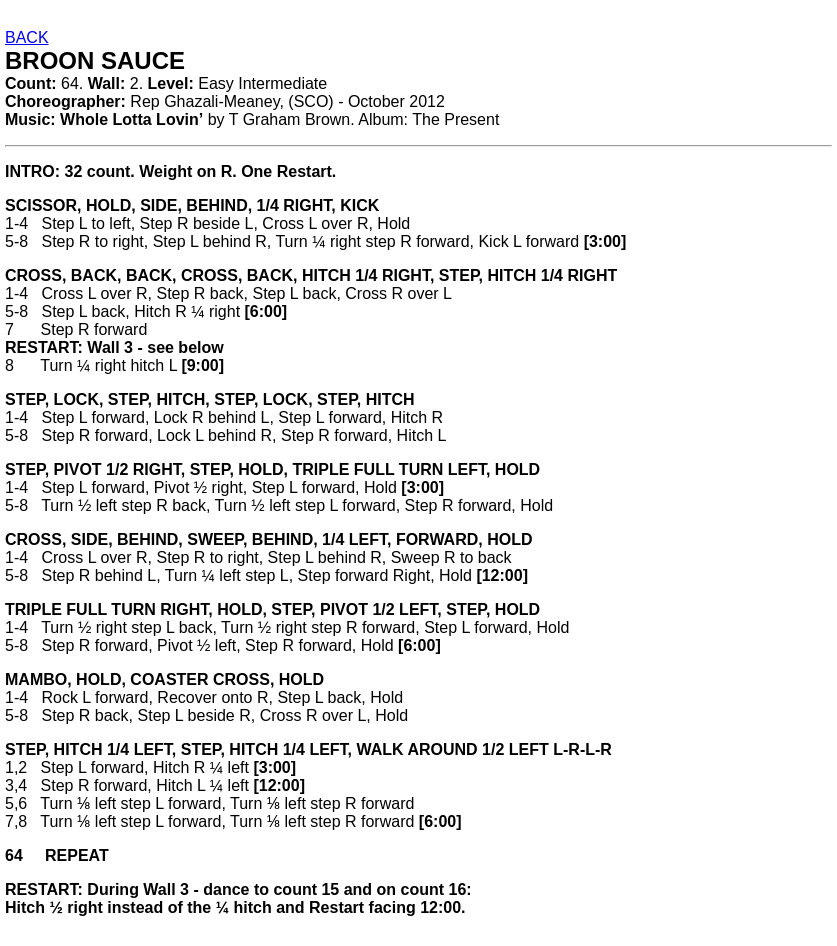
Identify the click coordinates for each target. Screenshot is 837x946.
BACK (27, 37)
